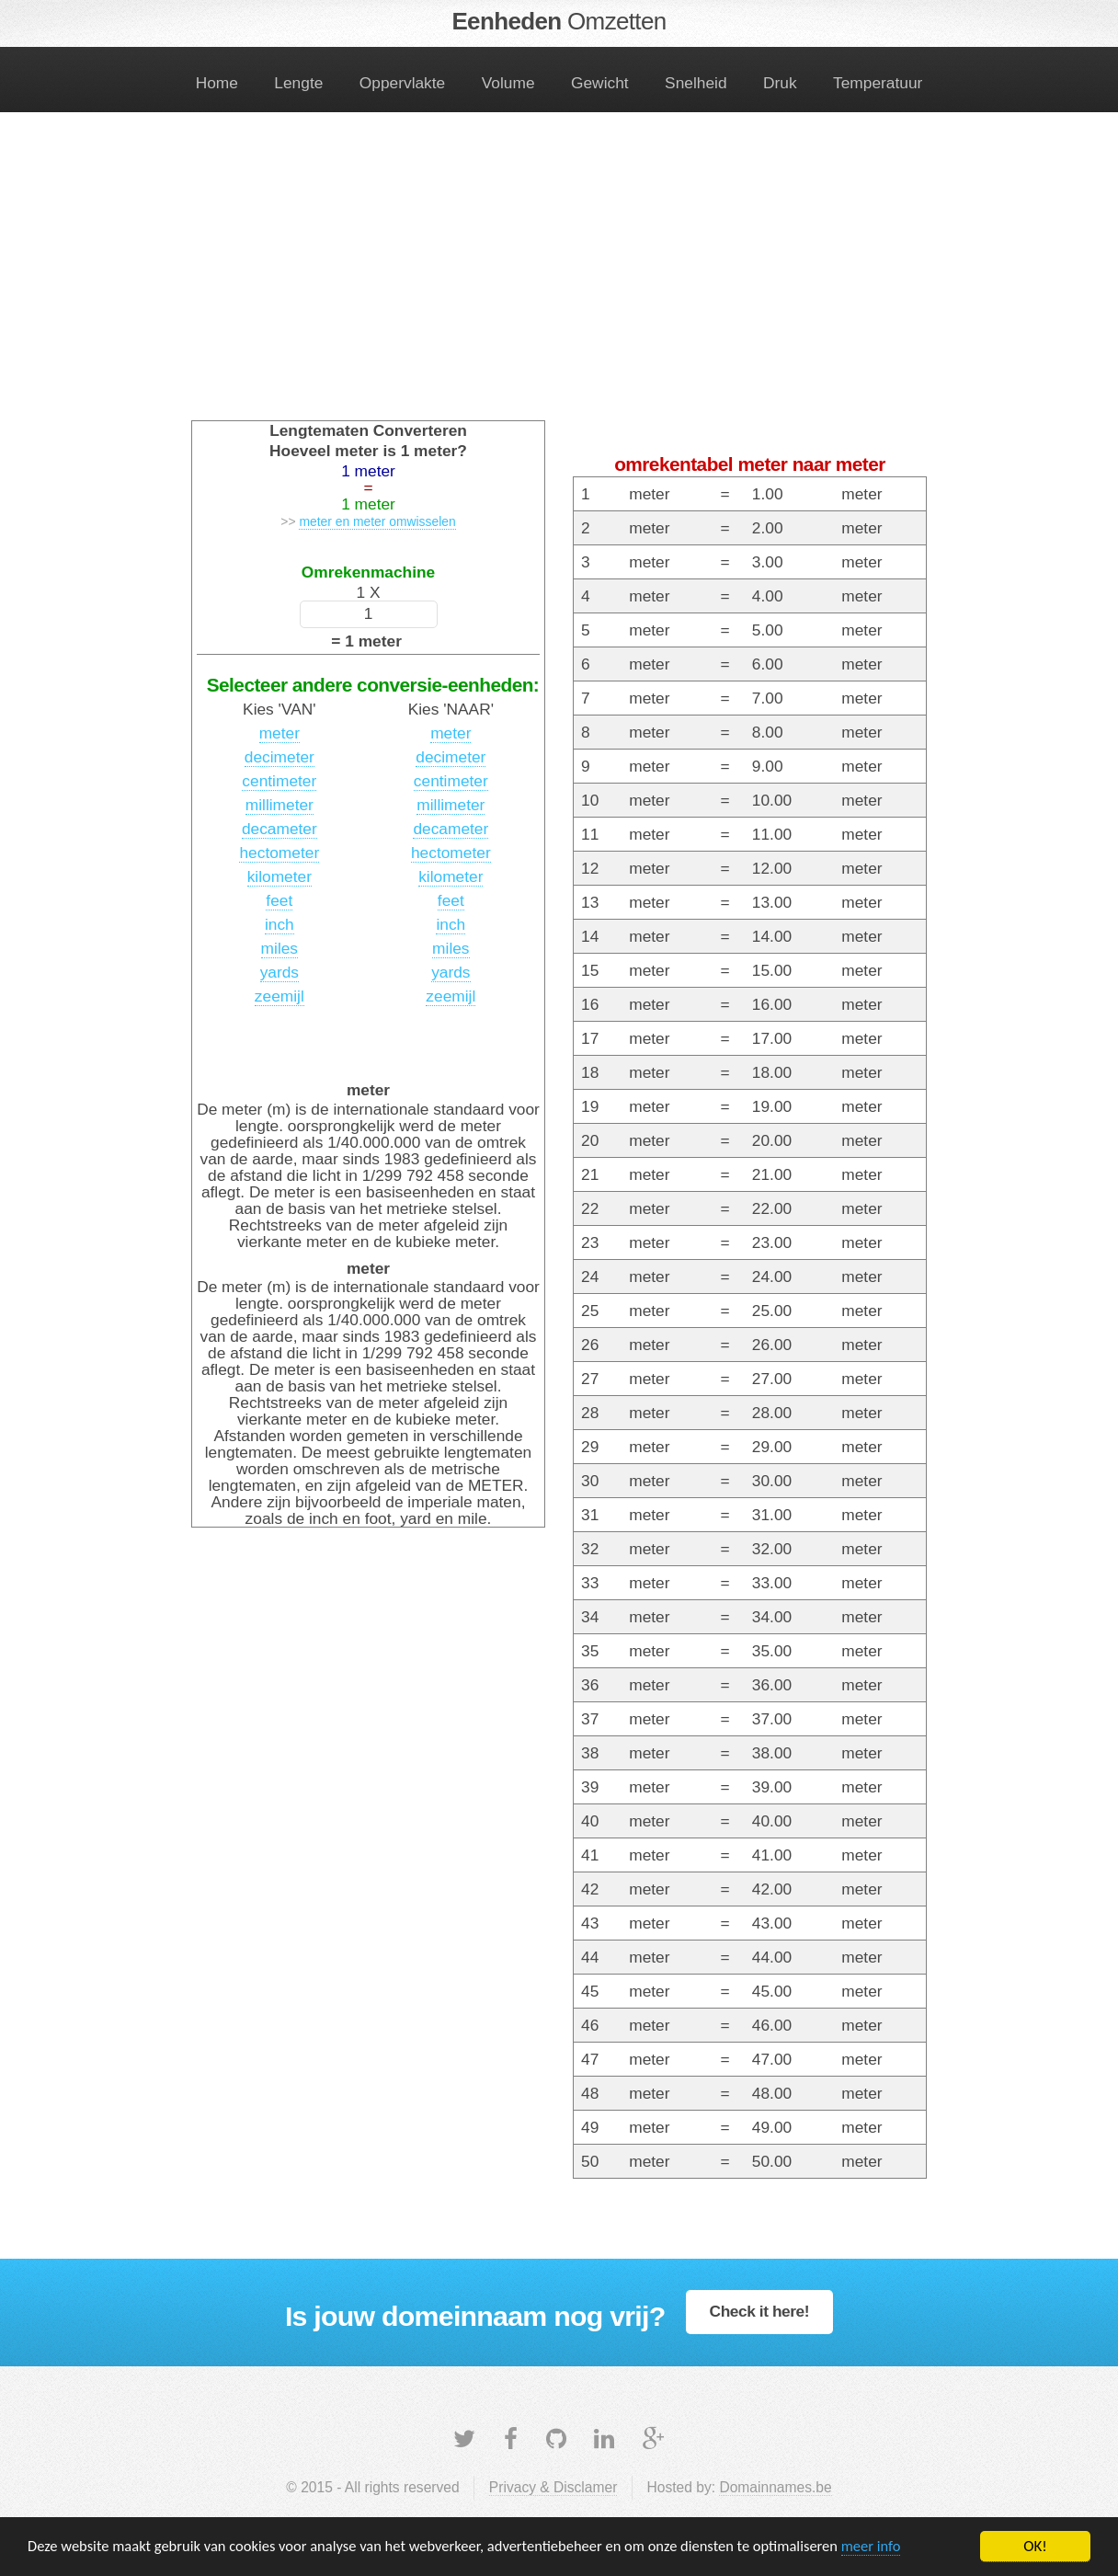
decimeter (279, 757)
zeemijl (279, 996)
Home (217, 83)
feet (279, 900)
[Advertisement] (559, 277)
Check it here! (760, 2311)
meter (279, 733)
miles (279, 948)
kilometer (279, 876)
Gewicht (600, 83)
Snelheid (695, 83)
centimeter (279, 781)
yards (279, 972)
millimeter (279, 805)
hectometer (279, 852)
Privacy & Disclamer (553, 2487)
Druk (780, 83)
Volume (508, 83)
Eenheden (558, 21)
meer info (897, 2548)
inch (279, 924)
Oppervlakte (402, 83)
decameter (279, 828)
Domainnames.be (775, 2487)
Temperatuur (877, 83)
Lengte (298, 83)
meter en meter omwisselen (377, 521)
